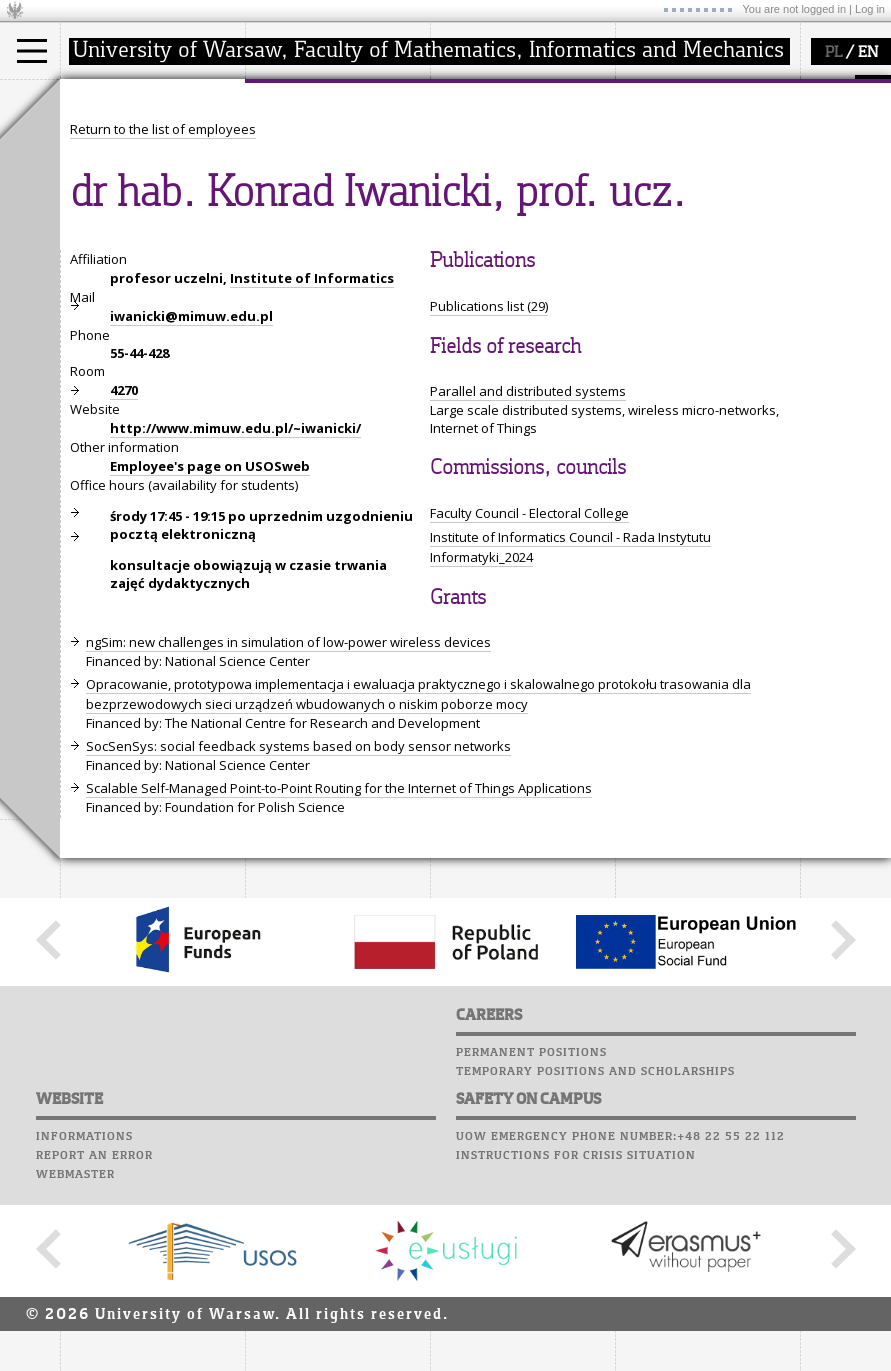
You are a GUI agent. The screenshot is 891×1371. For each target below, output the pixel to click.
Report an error (94, 1340)
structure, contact (322, 156)
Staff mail (655, 166)
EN (868, 53)
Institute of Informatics (312, 463)
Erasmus (111, 192)
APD (738, 90)
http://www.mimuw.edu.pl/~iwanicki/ (235, 613)
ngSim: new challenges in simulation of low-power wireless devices (288, 827)
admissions (120, 210)
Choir (637, 204)
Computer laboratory (696, 128)
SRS (702, 90)
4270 (124, 575)
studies (104, 98)
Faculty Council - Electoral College (529, 698)
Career (642, 185)
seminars (483, 156)
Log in (870, 9)
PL (833, 53)
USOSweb (648, 90)
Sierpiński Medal (505, 210)
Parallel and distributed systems (528, 576)
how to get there (319, 138)
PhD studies (121, 174)
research (481, 98)
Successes (652, 223)
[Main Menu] (32, 51)
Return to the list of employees (163, 314)
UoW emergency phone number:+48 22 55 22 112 (620, 1321)
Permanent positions (531, 1237)
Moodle (644, 109)
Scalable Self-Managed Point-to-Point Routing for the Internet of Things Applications (339, 973)
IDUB (469, 228)
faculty (288, 98)
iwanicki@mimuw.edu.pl (191, 501)
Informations (84, 1321)
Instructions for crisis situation (576, 1340)
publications (492, 174)
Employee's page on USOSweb (210, 651)
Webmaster (75, 1359)
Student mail (665, 147)
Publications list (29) (489, 491)
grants (474, 192)
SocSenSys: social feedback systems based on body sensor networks (298, 931)
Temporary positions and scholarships (595, 1256)
